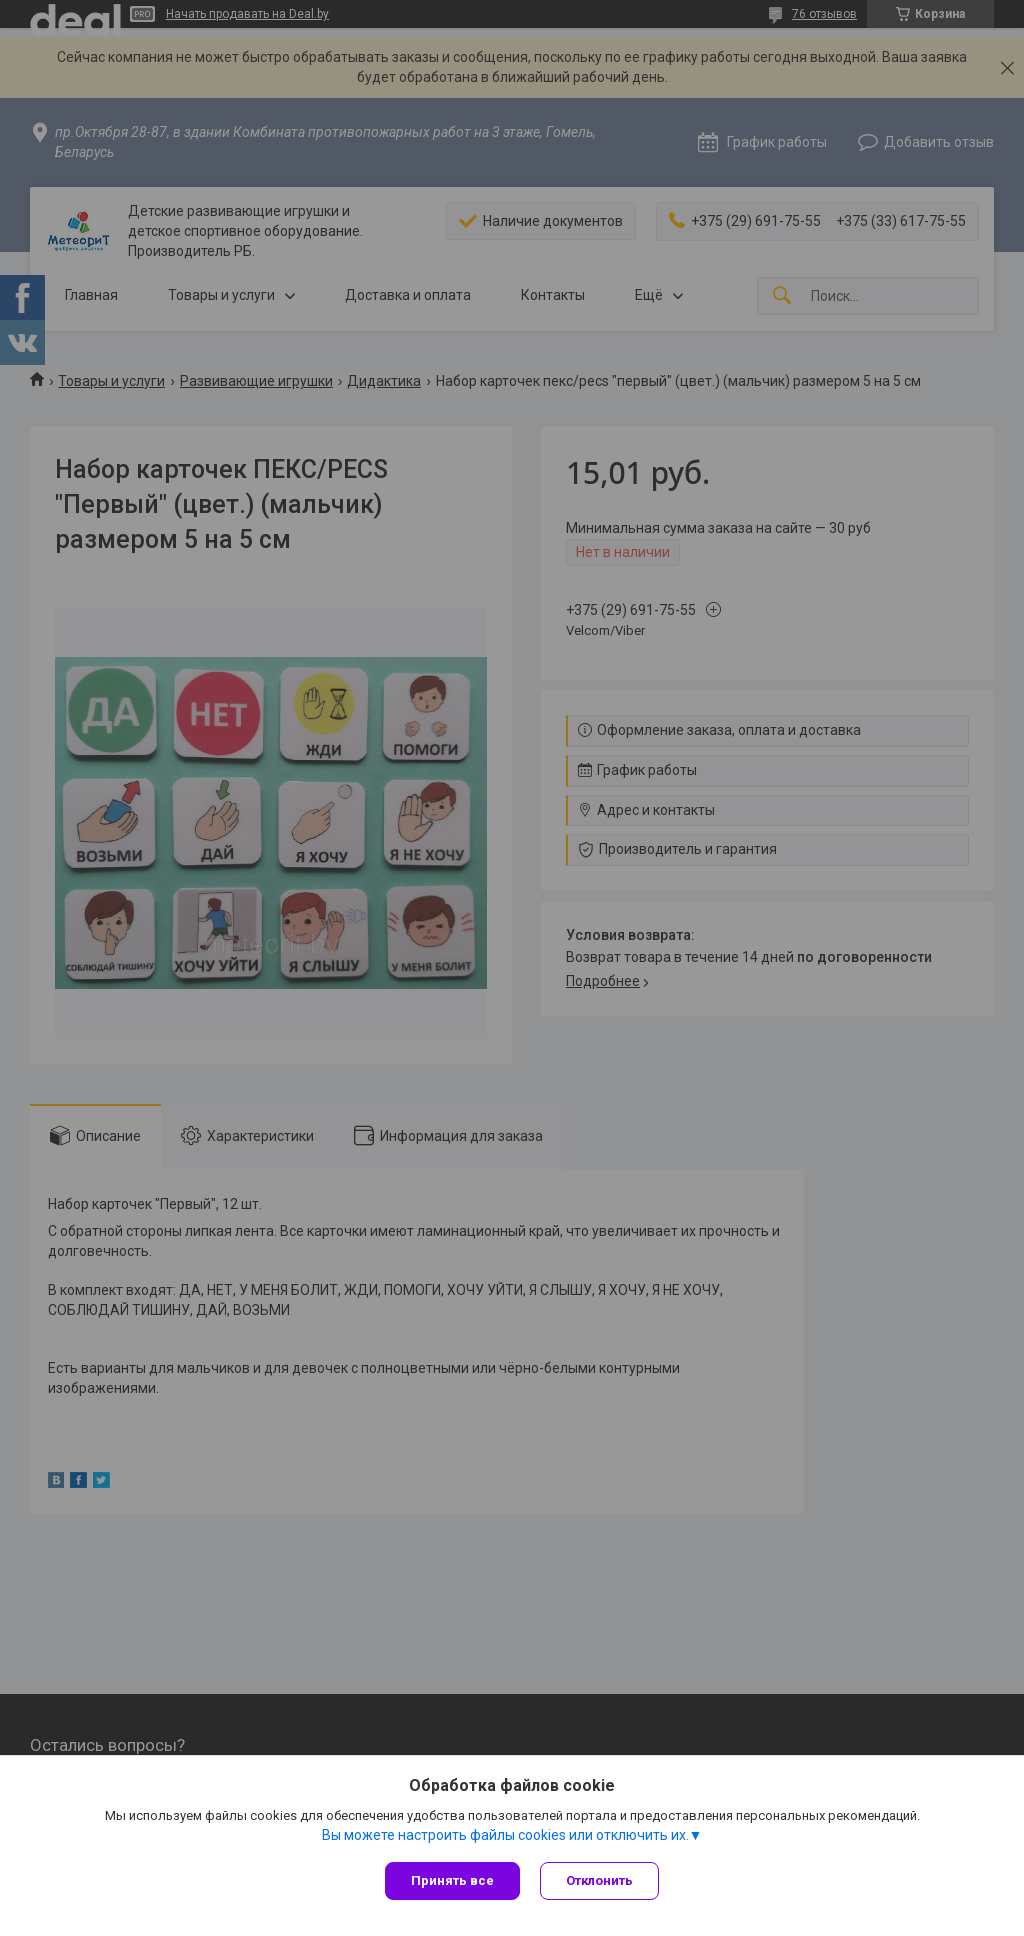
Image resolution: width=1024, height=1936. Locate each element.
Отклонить (599, 1880)
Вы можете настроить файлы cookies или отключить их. (505, 1835)
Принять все (452, 1880)
